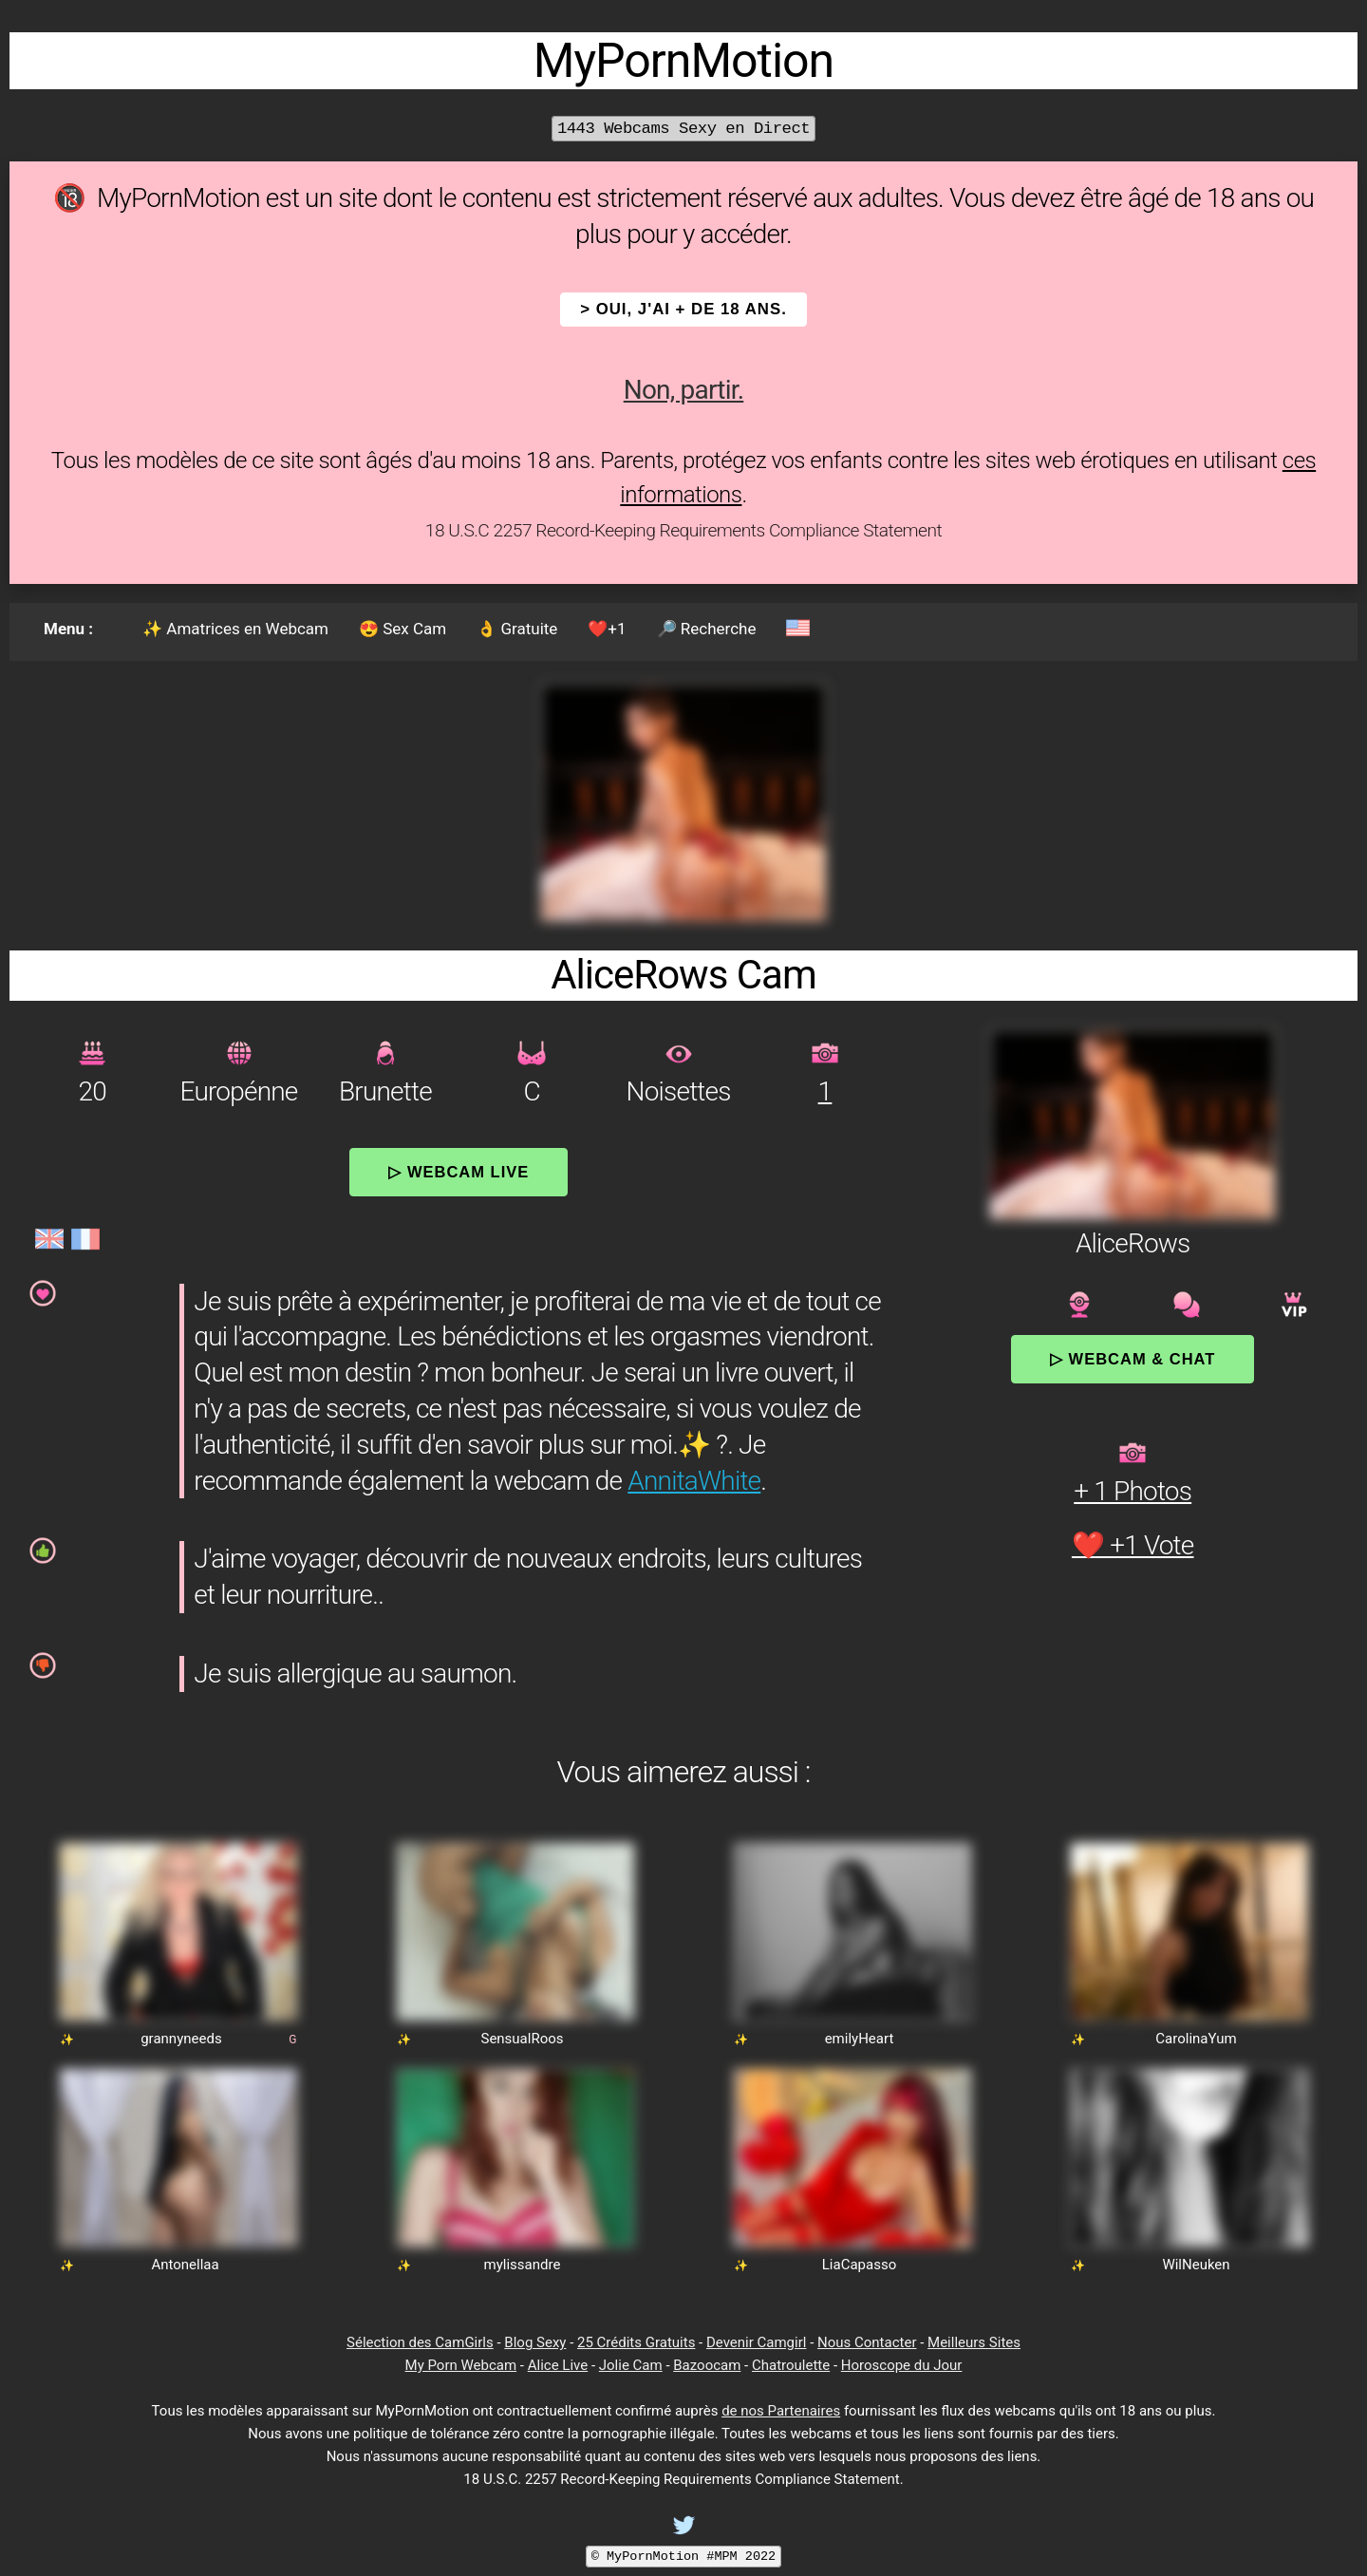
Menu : (68, 628)
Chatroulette (791, 2365)
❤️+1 (607, 628)
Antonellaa (184, 2264)
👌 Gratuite (517, 628)
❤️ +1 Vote (1133, 1545)
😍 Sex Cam (402, 628)
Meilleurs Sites (974, 2342)
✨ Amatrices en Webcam (235, 628)
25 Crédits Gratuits (636, 2342)
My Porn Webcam (461, 2365)
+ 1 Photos (1132, 1491)
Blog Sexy (535, 2342)
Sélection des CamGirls (420, 2342)
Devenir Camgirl (756, 2342)
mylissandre (522, 2264)
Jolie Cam (631, 2365)
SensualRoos (521, 2038)
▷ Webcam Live (458, 1171)
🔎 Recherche (707, 628)
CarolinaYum (1195, 2038)
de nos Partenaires (780, 2410)
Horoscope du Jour (902, 2365)
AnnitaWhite (693, 1480)
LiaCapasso (859, 2264)
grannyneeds (180, 2038)
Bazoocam (706, 2365)
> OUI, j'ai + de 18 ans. (683, 309)
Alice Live (558, 2365)
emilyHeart (859, 2038)
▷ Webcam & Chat (1132, 1358)
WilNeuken (1195, 2264)
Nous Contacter (866, 2342)
